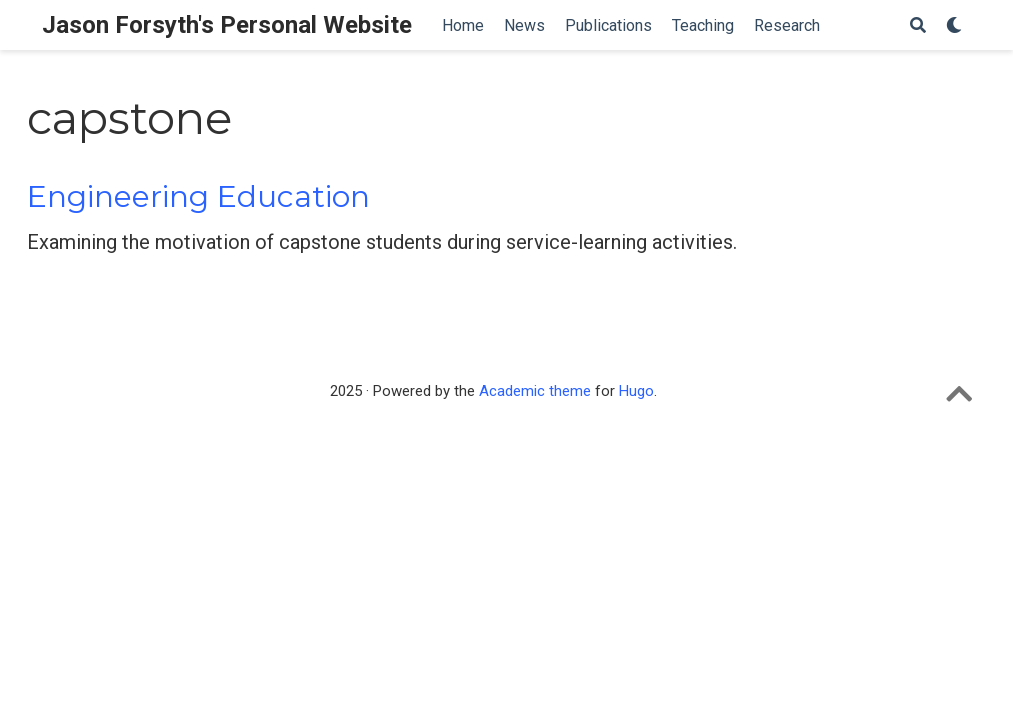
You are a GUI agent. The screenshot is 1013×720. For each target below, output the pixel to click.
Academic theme (535, 391)
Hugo (636, 391)
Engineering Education (198, 196)
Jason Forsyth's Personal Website (227, 25)
